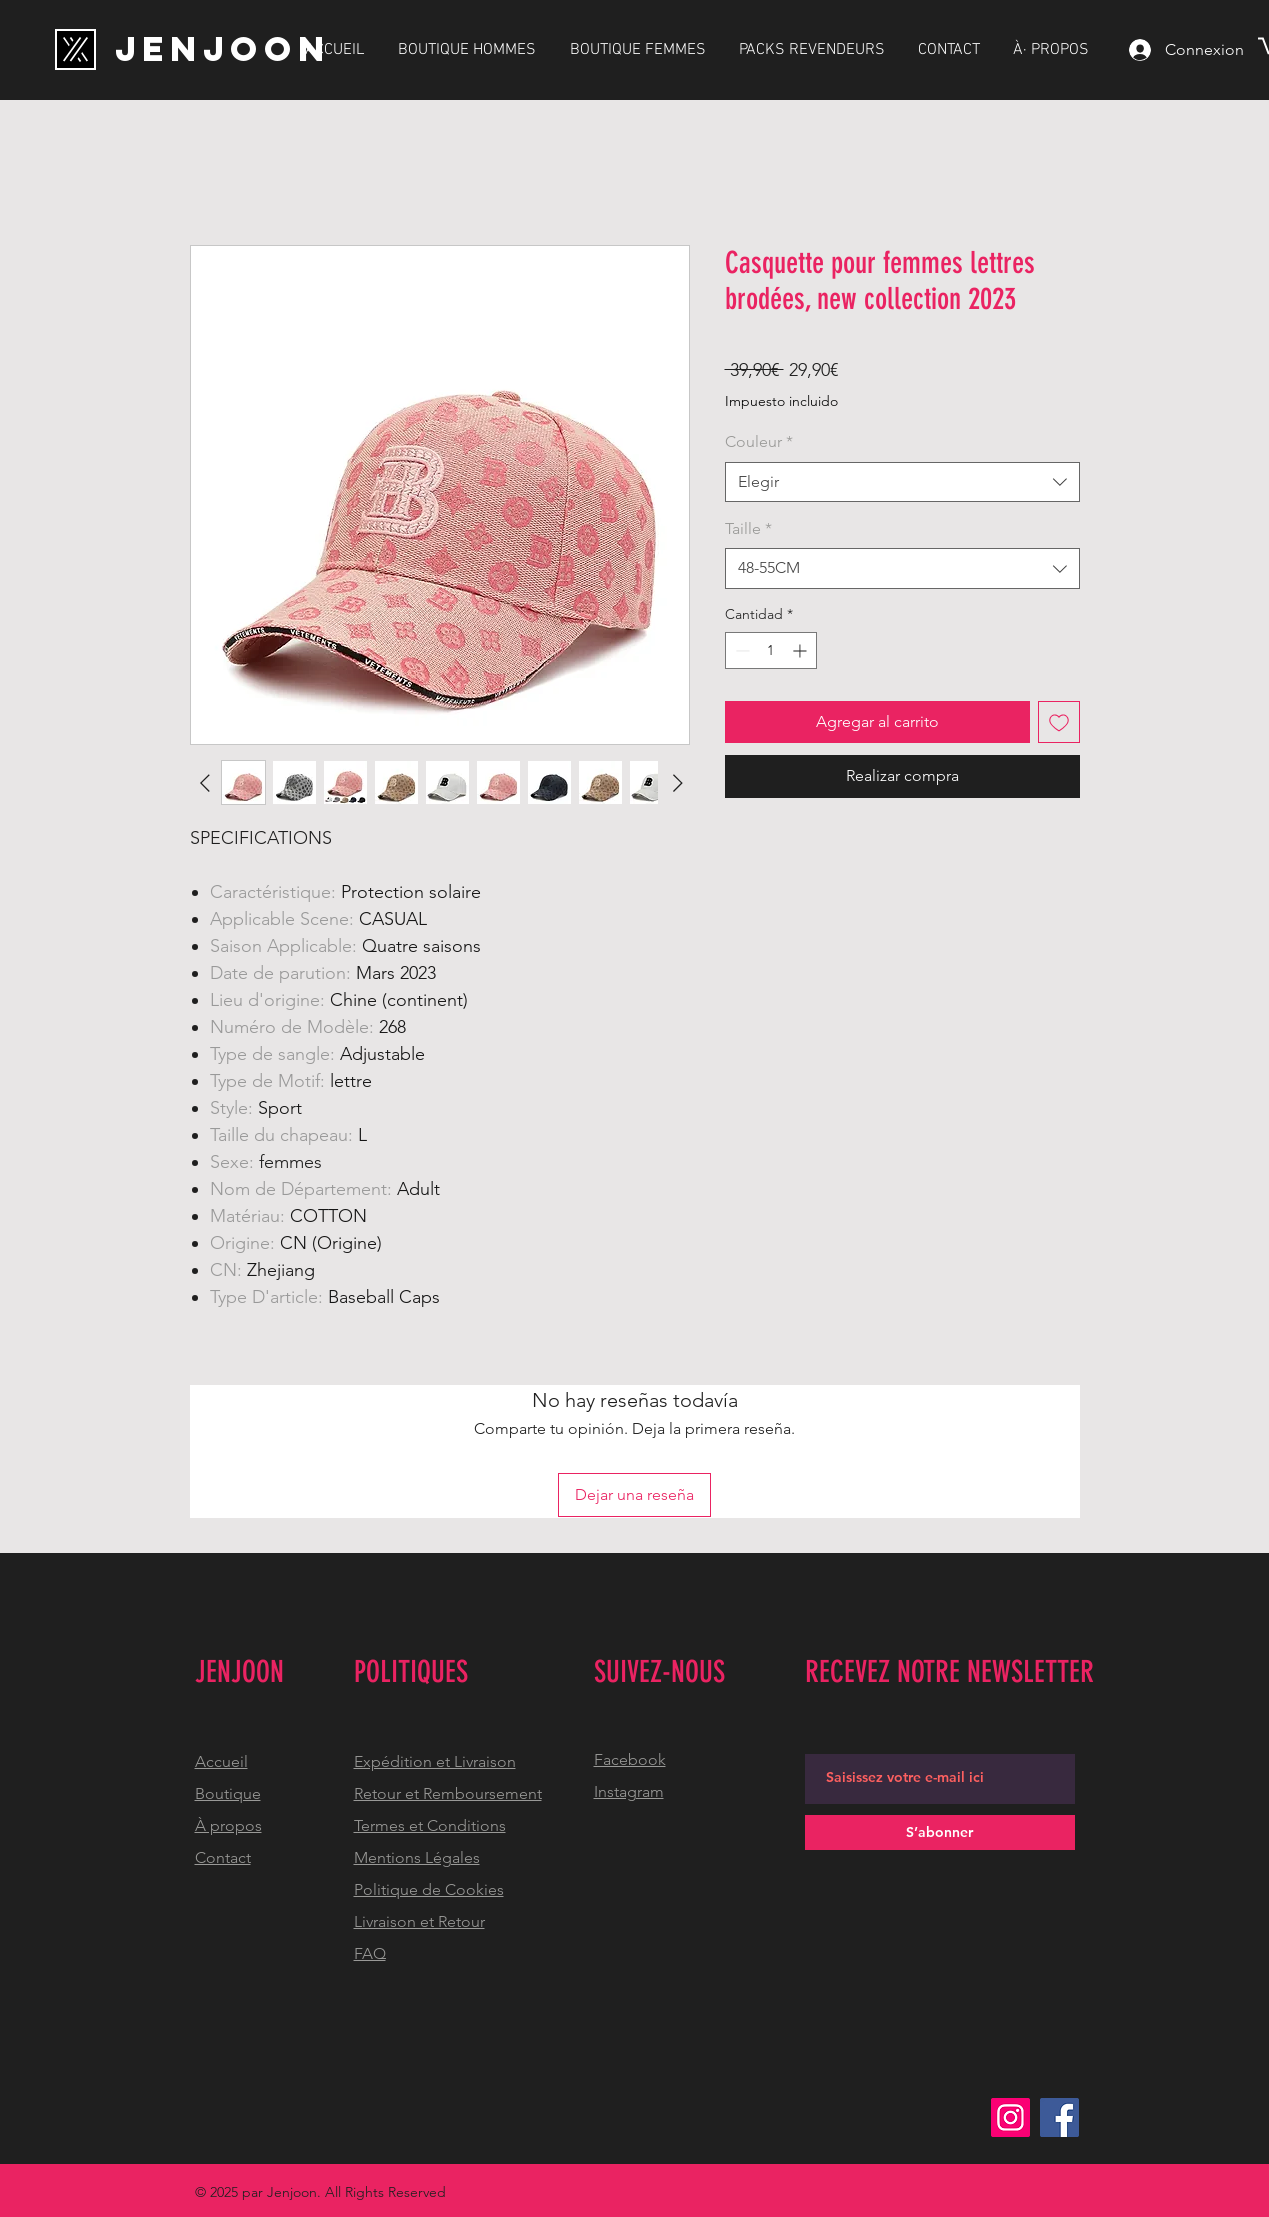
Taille (748, 528)
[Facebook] (1059, 2117)
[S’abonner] (940, 1832)
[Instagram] (1010, 2117)
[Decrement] (740, 650)
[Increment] (801, 650)
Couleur (759, 441)
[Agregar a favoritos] (1059, 722)
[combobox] (902, 482)
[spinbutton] (771, 650)
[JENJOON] (223, 49)
